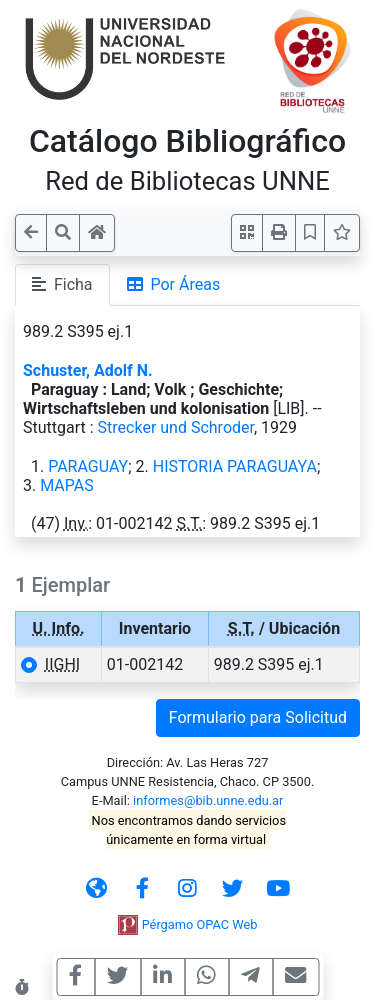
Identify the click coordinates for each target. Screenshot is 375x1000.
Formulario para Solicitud (258, 717)
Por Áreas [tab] (174, 284)
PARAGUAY (88, 466)
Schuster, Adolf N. (88, 370)
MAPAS (67, 485)
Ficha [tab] (62, 284)
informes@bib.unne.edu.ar (208, 800)
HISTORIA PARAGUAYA (235, 466)
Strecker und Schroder (176, 427)
